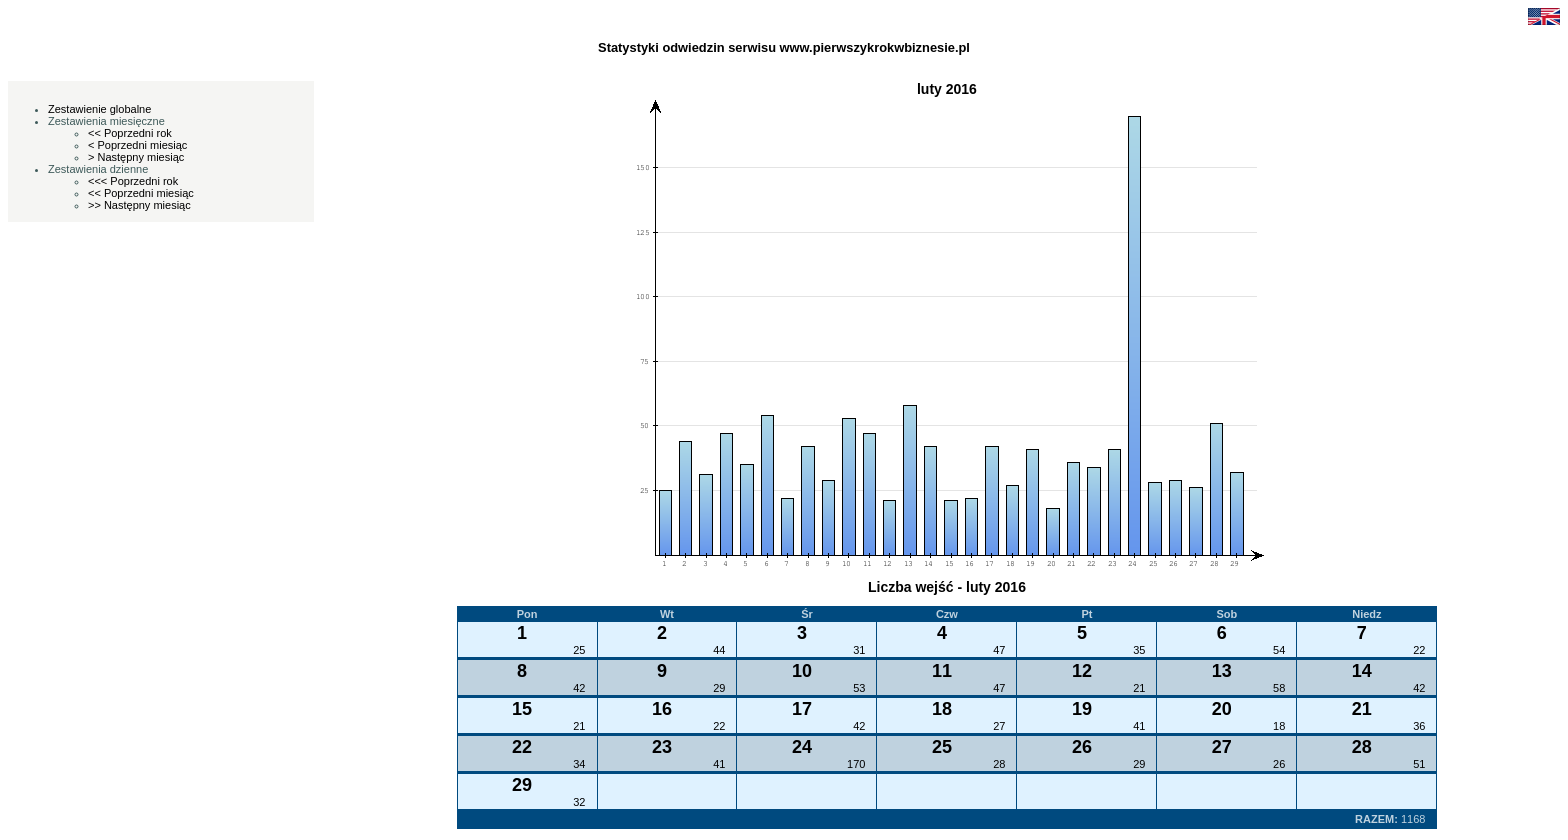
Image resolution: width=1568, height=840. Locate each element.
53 (859, 688)
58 (1279, 688)
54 (1279, 650)
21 (1139, 688)
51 (1419, 764)
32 (579, 802)
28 (999, 764)
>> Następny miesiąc (139, 205)
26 (1279, 764)
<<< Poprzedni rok (133, 181)
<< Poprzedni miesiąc (141, 193)
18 (1279, 726)
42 (579, 688)
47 (999, 650)
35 (1139, 650)
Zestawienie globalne (99, 109)
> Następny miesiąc (136, 157)
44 (719, 650)
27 (999, 726)
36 (1419, 726)
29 (719, 688)
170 (856, 764)
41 (1139, 726)
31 (859, 650)
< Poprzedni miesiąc (137, 145)
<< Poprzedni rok (130, 133)
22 (1419, 650)
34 (579, 764)
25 (579, 650)
